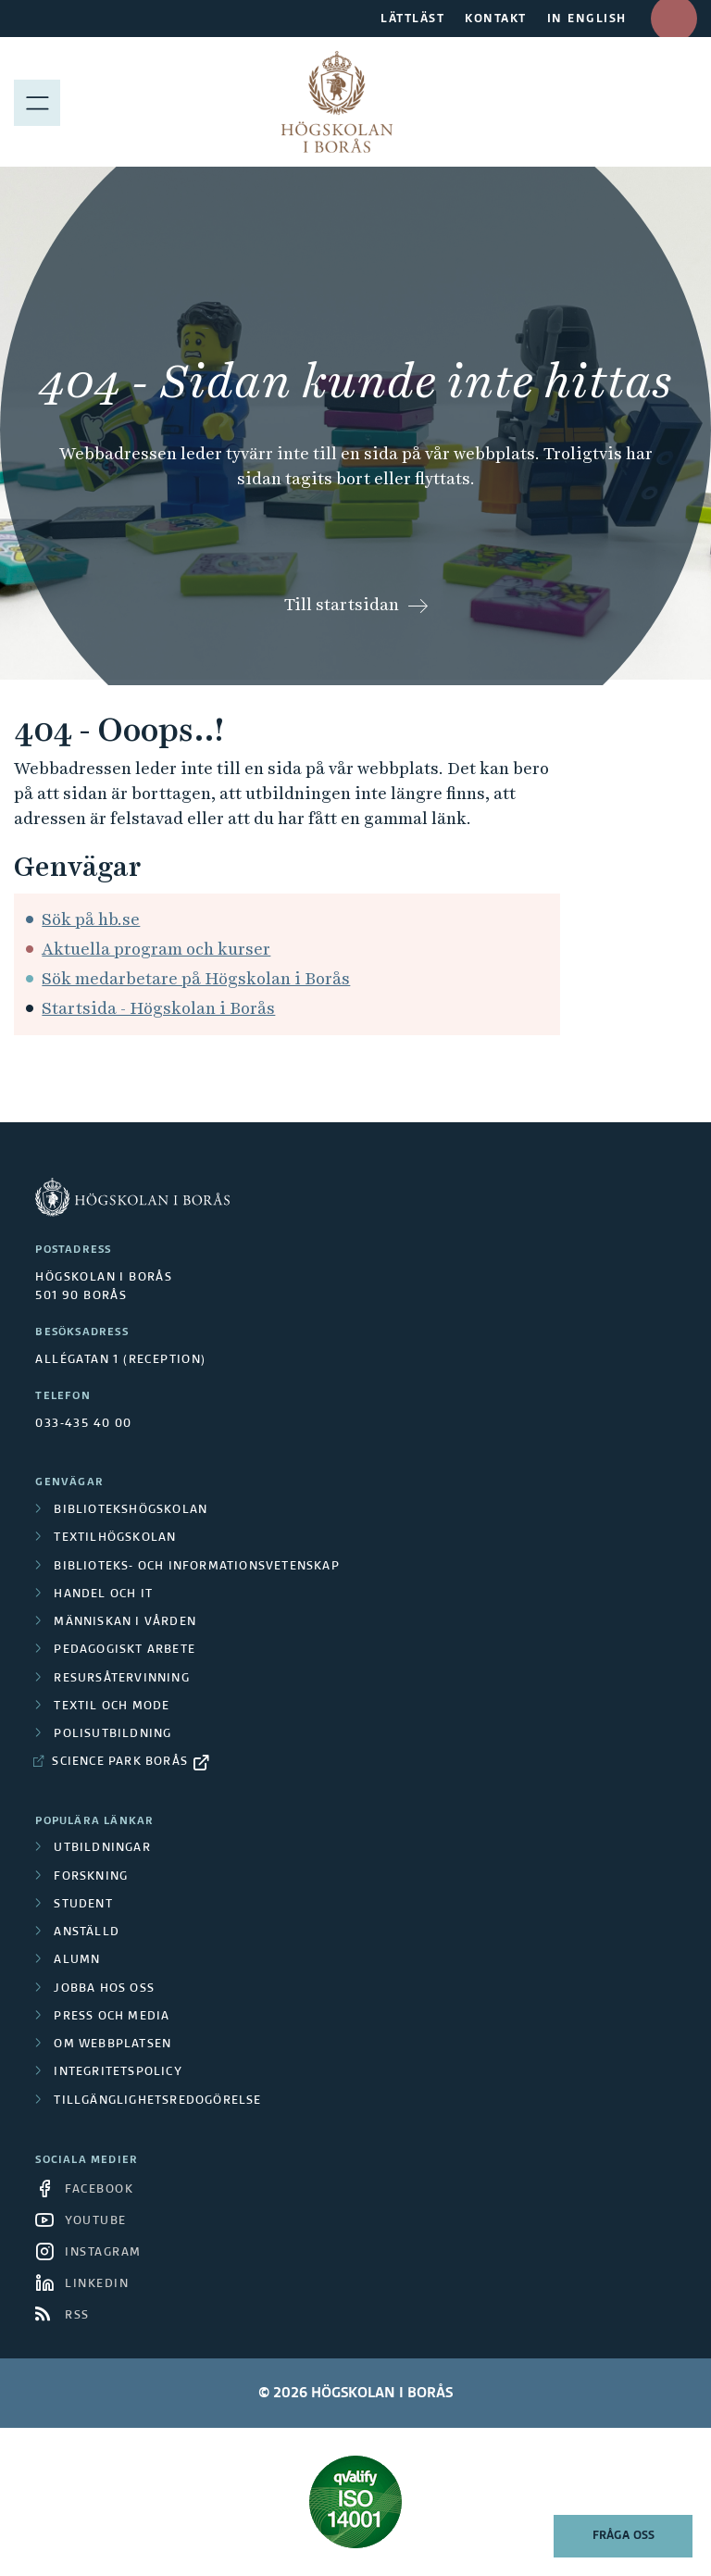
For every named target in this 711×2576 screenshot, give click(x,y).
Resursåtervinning (121, 1678)
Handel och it (103, 1594)
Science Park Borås (120, 1762)
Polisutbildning (112, 1734)
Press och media (111, 2016)
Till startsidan (341, 604)
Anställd (86, 1932)
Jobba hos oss (104, 1988)
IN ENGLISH (587, 19)
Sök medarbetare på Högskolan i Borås (196, 978)
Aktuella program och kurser (156, 948)
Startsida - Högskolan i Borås (158, 1008)
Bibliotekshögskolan (130, 1510)
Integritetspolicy (117, 2072)
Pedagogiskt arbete (124, 1650)
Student (83, 1904)
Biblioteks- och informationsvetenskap (196, 1566)
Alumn (77, 1960)
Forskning (91, 1876)
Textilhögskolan (115, 1538)
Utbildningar (102, 1848)
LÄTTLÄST (412, 19)
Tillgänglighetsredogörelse (157, 2101)
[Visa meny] (37, 102)
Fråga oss (623, 2536)
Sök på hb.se (91, 919)
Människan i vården (125, 1622)
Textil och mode (111, 1706)
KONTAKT (496, 19)
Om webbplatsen (112, 2044)
